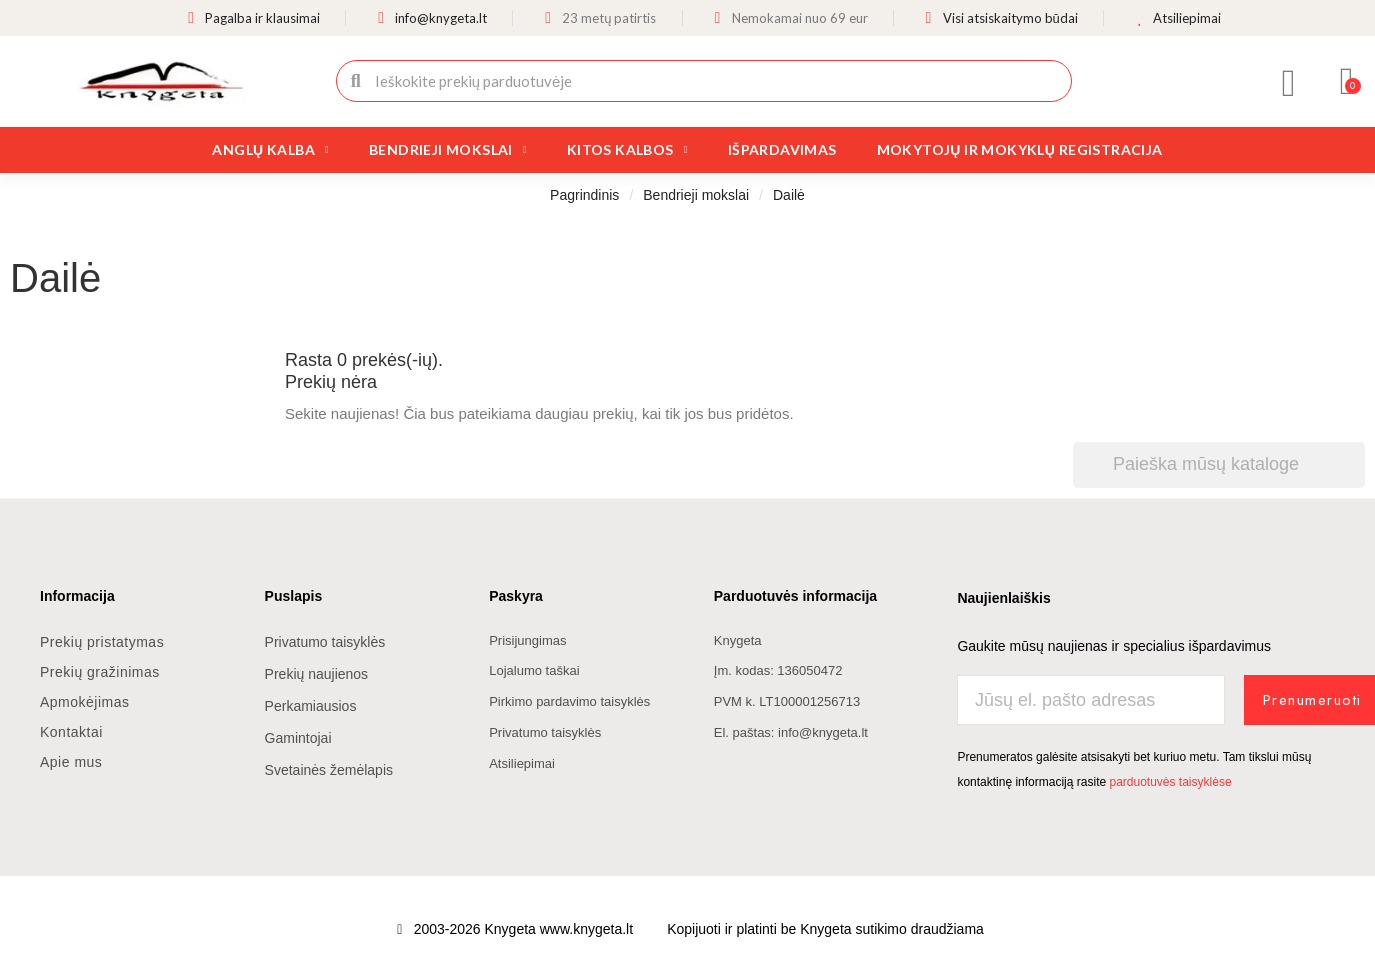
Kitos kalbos (627, 150)
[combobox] (706, 81)
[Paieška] (1219, 464)
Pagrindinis (584, 195)
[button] (1347, 81)
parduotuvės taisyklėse (1170, 782)
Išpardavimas (782, 149)
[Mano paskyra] (1289, 83)
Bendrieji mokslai (448, 150)
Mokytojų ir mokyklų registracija (1020, 149)
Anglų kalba (270, 150)
